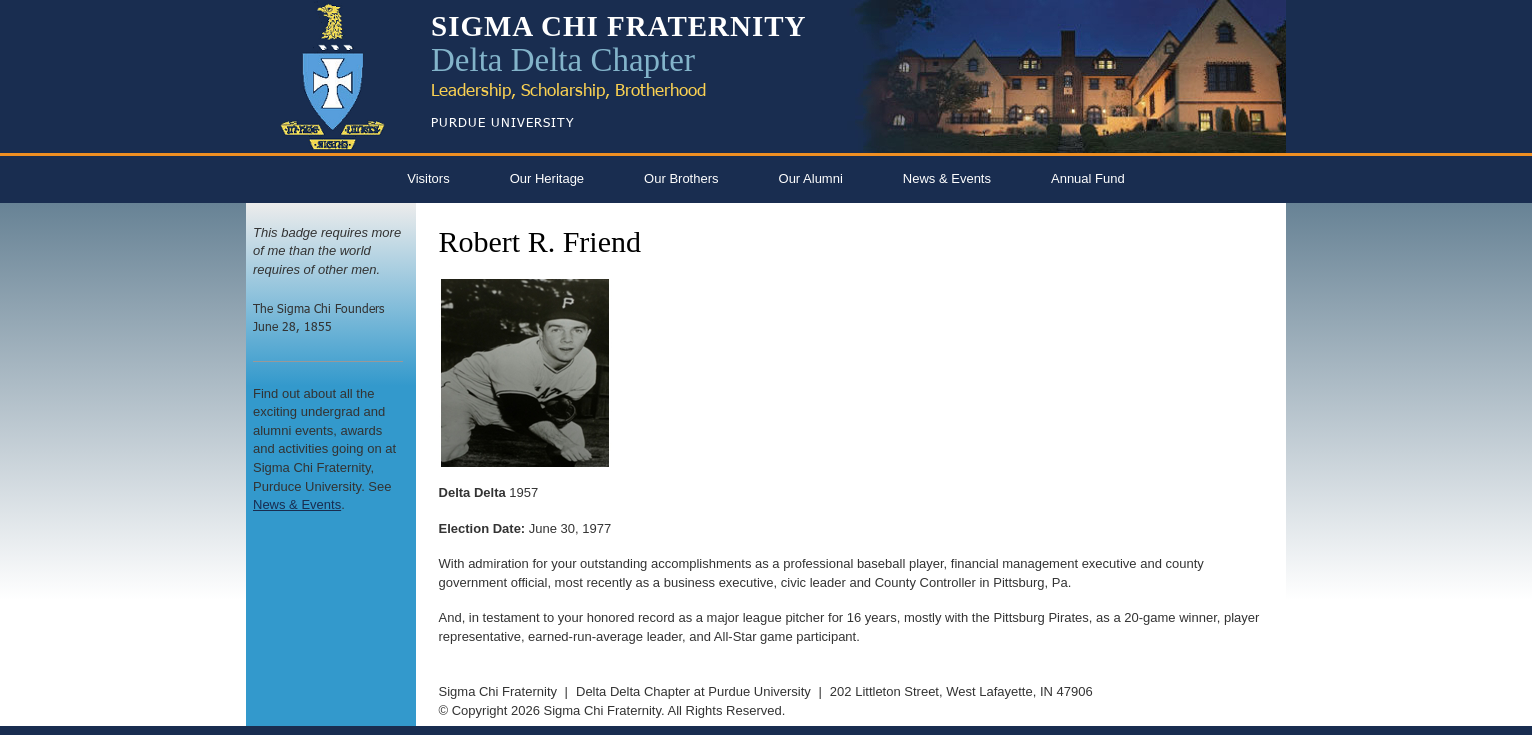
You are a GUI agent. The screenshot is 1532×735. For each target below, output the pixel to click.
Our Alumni (811, 178)
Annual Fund (1088, 178)
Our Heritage (547, 178)
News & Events (947, 178)
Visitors (428, 178)
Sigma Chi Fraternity (498, 691)
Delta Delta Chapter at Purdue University (693, 691)
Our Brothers (681, 178)
